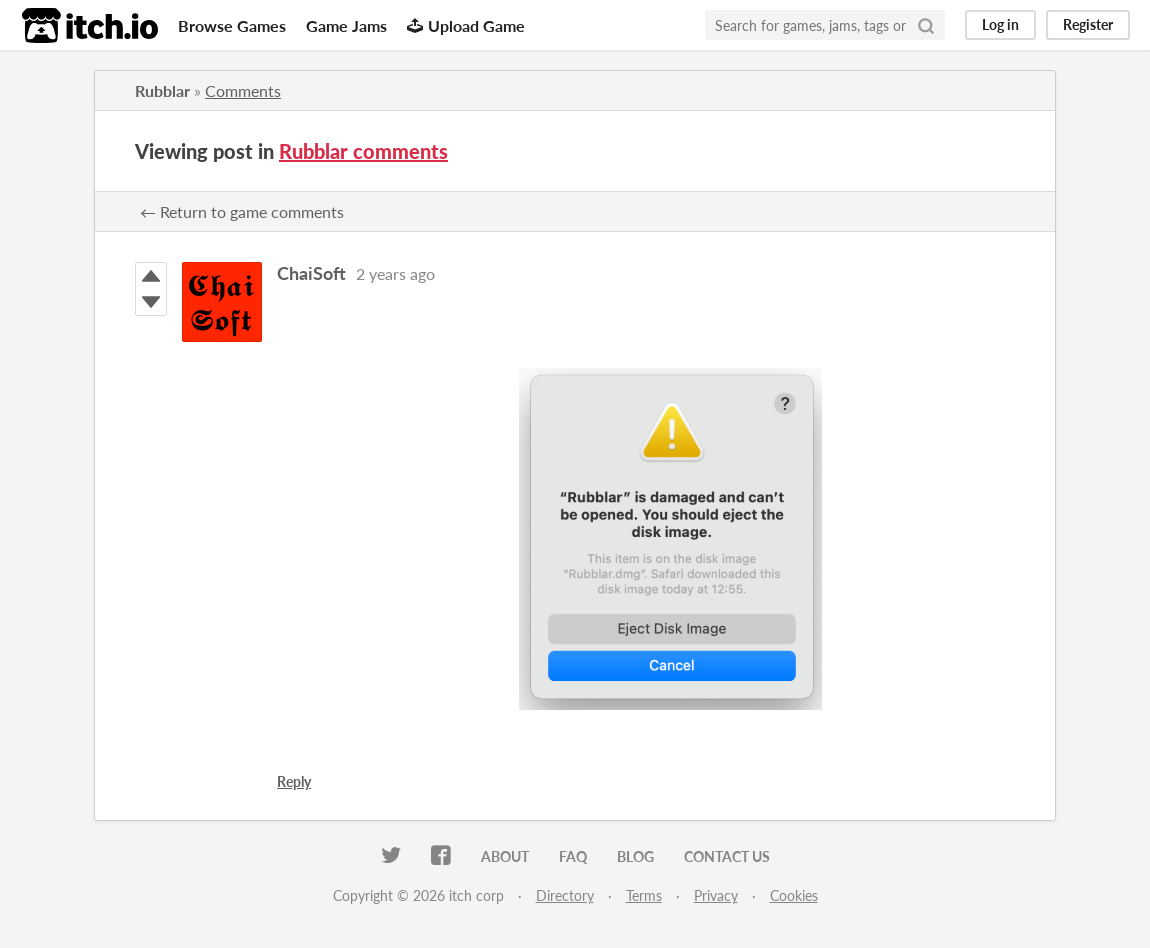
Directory (565, 895)
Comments (243, 90)
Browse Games (232, 25)
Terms (644, 895)
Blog (635, 856)
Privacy (716, 895)
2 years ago (395, 273)
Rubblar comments (363, 151)
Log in (1000, 24)
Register (1088, 24)
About (505, 856)
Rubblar (162, 90)
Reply (294, 781)
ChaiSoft (311, 273)
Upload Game (466, 25)
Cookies (794, 895)
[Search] (926, 25)
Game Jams (346, 25)
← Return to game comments (242, 211)
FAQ (573, 856)
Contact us (727, 856)
